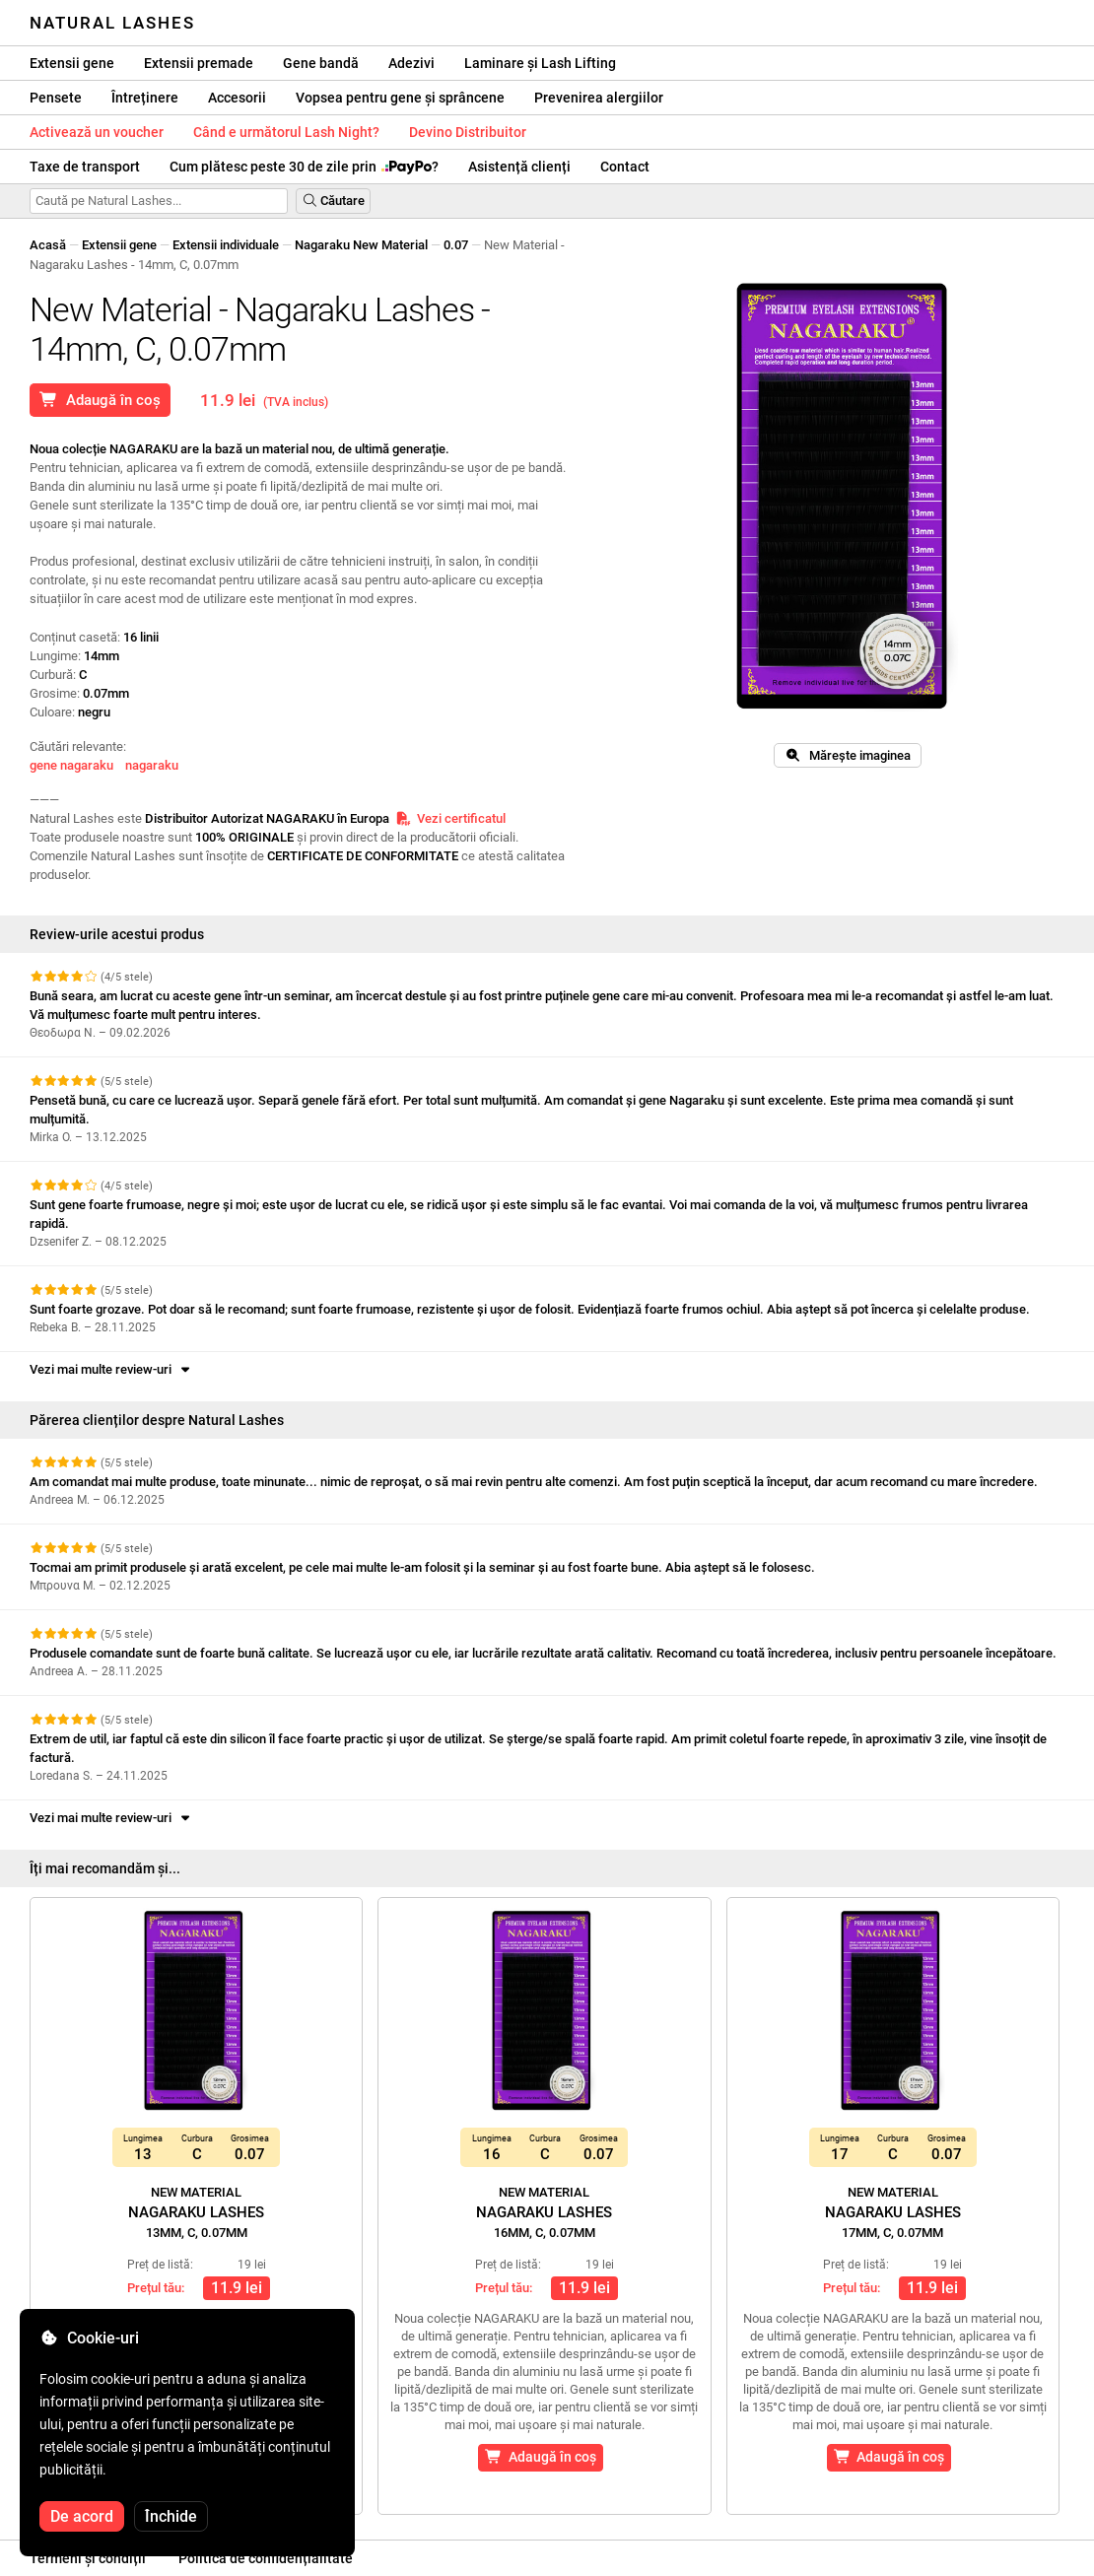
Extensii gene (72, 63)
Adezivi (411, 63)
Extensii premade (198, 63)
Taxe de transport (85, 166)
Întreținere (144, 97)
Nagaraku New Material (361, 244)
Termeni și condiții (88, 2558)
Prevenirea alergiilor (598, 97)
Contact (625, 166)
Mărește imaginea (848, 755)
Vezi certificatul (450, 818)
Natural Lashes (112, 23)
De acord (81, 2516)
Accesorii (237, 97)
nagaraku (151, 765)
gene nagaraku (71, 765)
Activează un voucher (97, 132)
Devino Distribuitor (467, 132)
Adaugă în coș (100, 400)
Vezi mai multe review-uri (111, 1369)
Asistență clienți (519, 166)
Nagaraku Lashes (196, 2212)
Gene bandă (321, 63)
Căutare (333, 200)
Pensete (56, 97)
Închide (171, 2516)
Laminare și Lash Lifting (540, 63)
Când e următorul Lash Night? (286, 132)
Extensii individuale (225, 244)
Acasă (48, 244)
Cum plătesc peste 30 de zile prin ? (304, 166)
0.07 (456, 244)
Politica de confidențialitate (265, 2558)
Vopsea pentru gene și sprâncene (400, 97)
